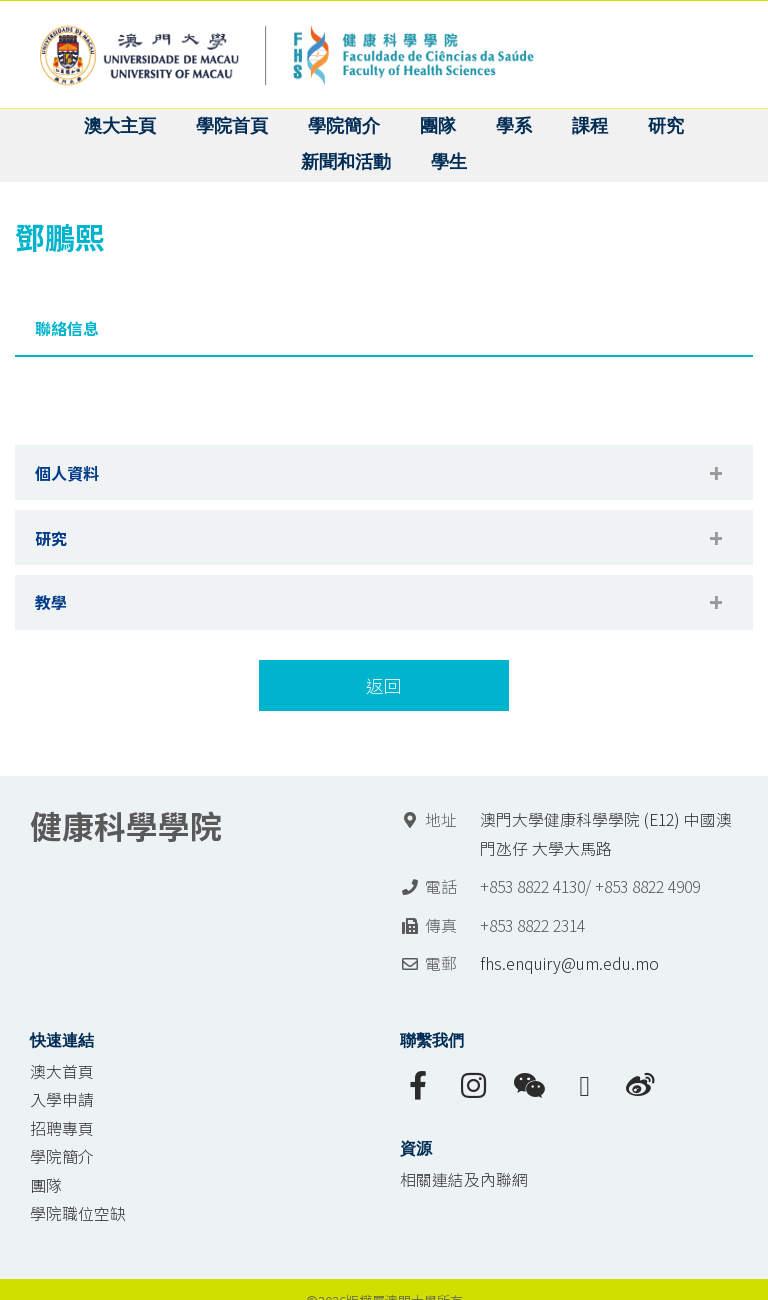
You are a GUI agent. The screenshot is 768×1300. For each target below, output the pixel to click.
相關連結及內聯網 (464, 1179)
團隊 (46, 1185)
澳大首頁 (62, 1071)
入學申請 (62, 1099)
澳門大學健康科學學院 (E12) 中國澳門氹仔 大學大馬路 (606, 834)
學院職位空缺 (78, 1213)
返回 (384, 685)
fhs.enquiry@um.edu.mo (569, 963)
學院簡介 (62, 1156)
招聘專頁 (62, 1128)
